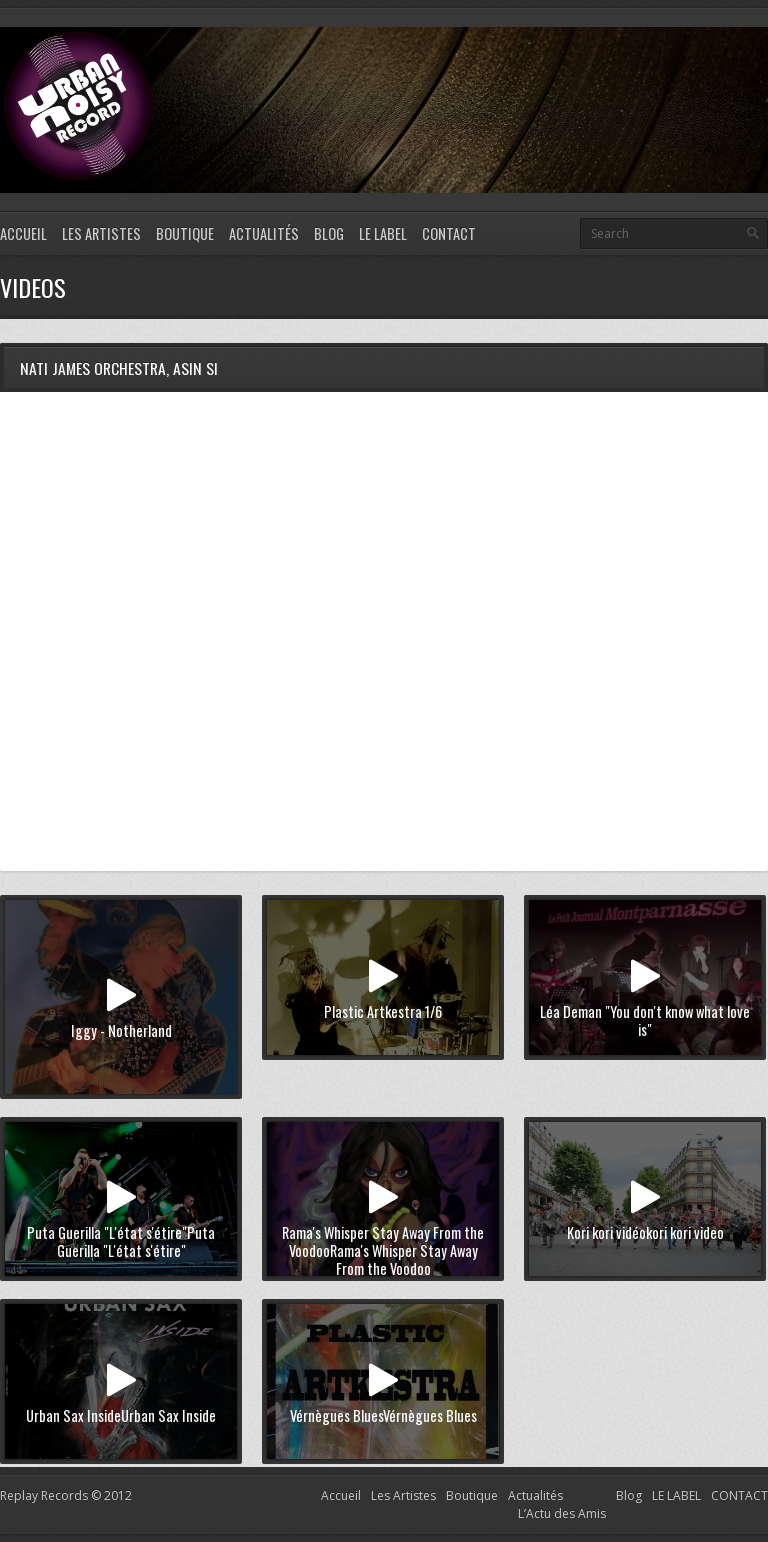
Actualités (264, 233)
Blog (329, 233)
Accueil (23, 233)
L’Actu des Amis (562, 1513)
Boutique (185, 233)
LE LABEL (383, 233)
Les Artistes (101, 233)
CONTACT (449, 233)
